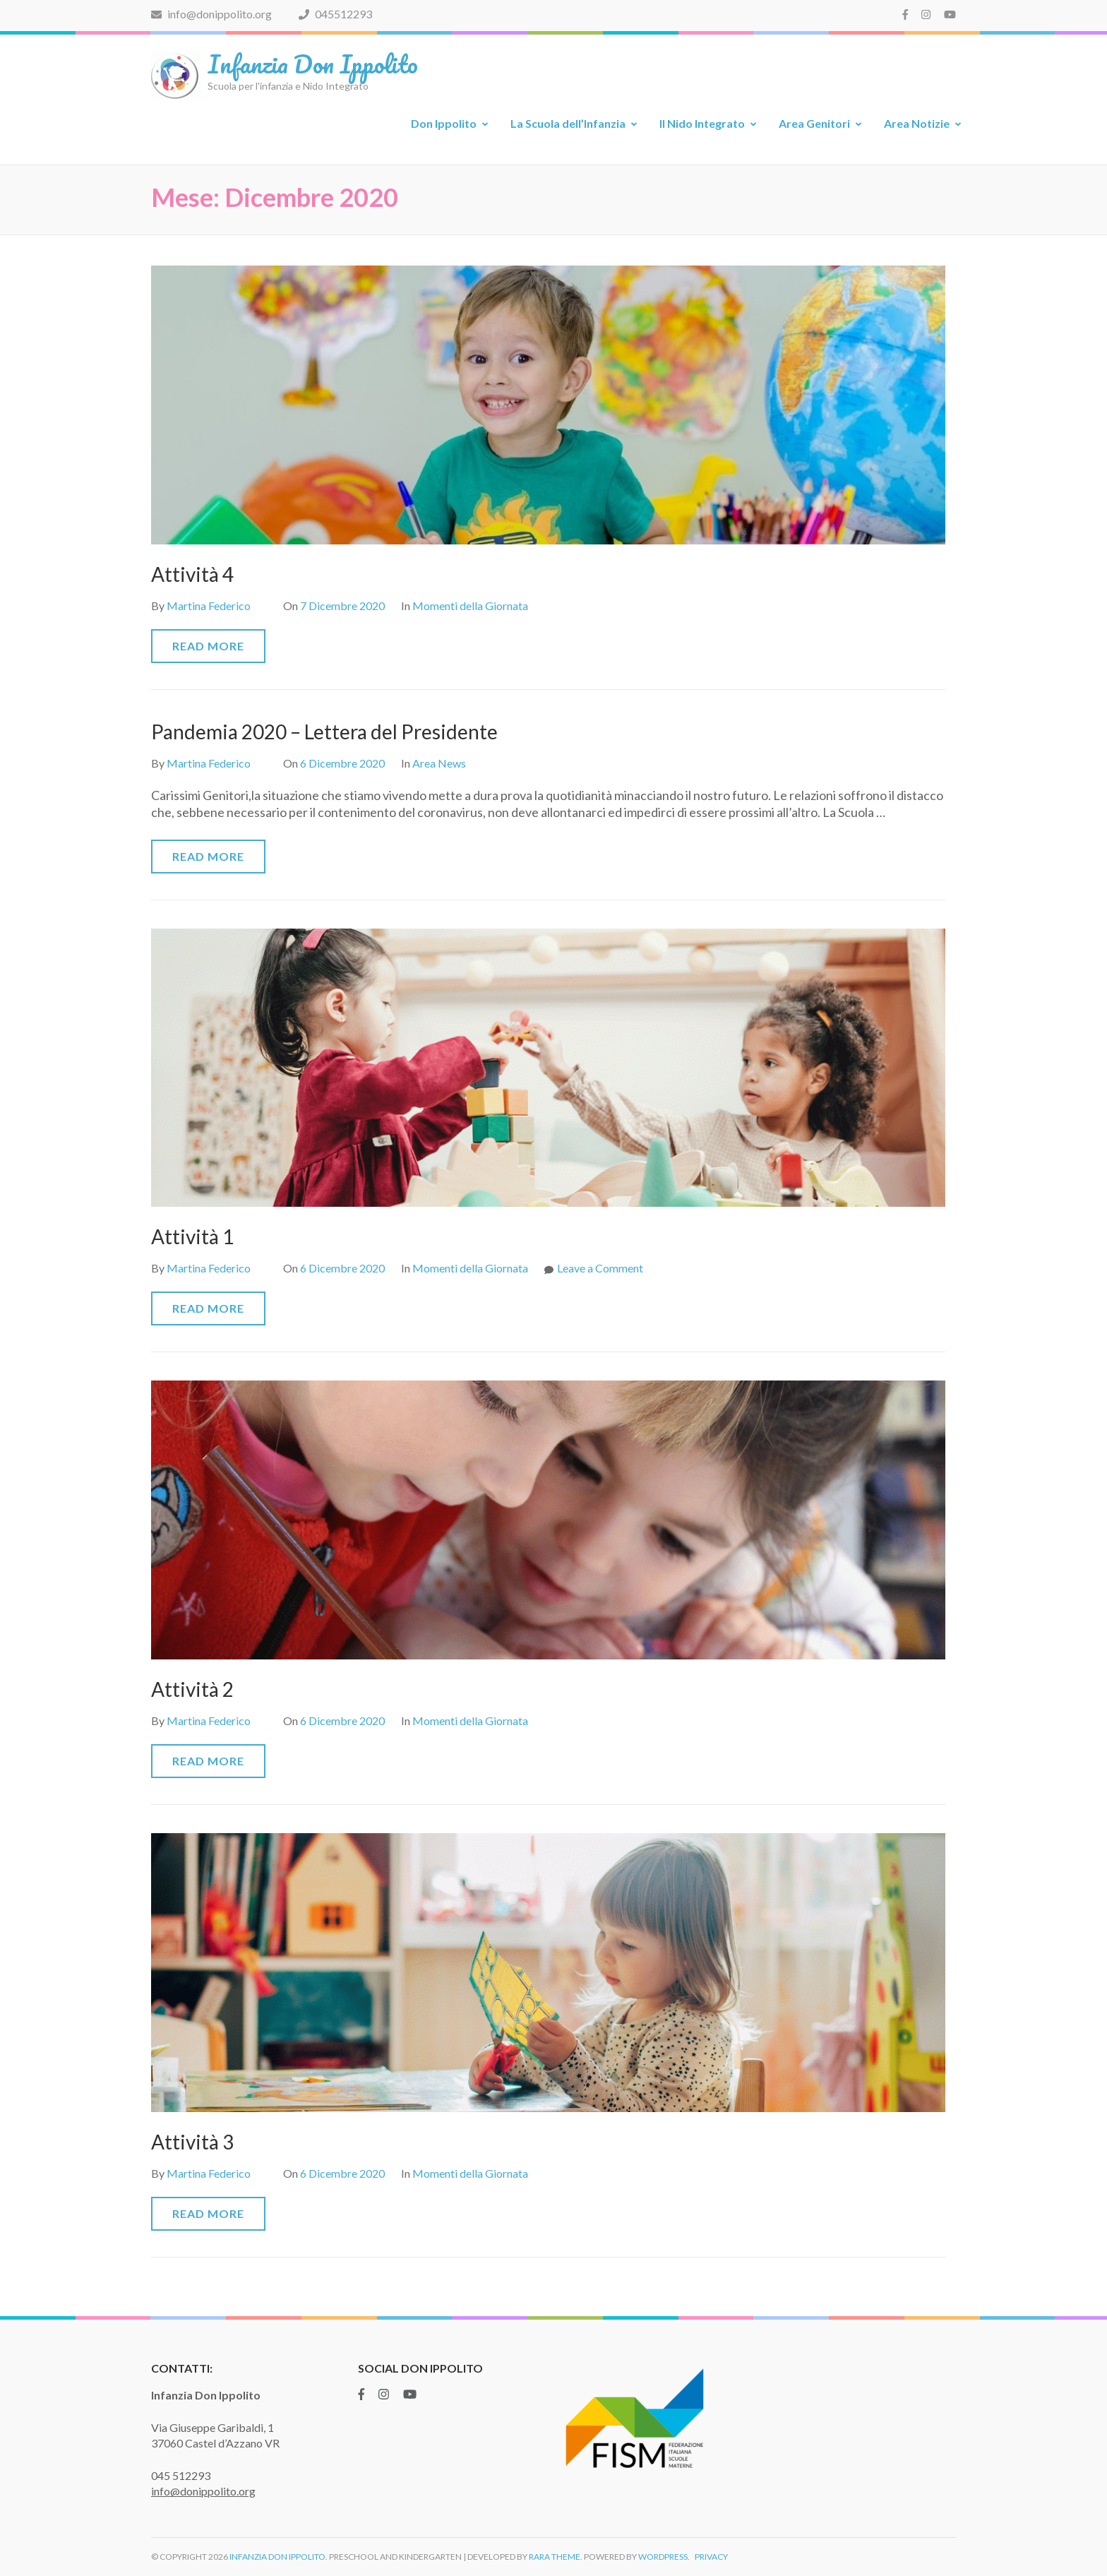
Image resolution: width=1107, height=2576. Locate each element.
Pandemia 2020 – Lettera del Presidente (324, 732)
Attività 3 (192, 2142)
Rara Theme (554, 2556)
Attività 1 (192, 1236)
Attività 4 (192, 574)
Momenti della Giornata (470, 605)
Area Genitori (814, 123)
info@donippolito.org (211, 13)
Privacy (711, 2556)
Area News (439, 763)
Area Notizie (917, 123)
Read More (208, 645)
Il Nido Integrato (702, 123)
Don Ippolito (444, 123)
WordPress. (664, 2556)
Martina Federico (209, 605)
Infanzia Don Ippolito (313, 63)
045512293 (335, 13)
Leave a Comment (600, 1268)
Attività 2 (192, 1689)
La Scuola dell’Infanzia (568, 123)
